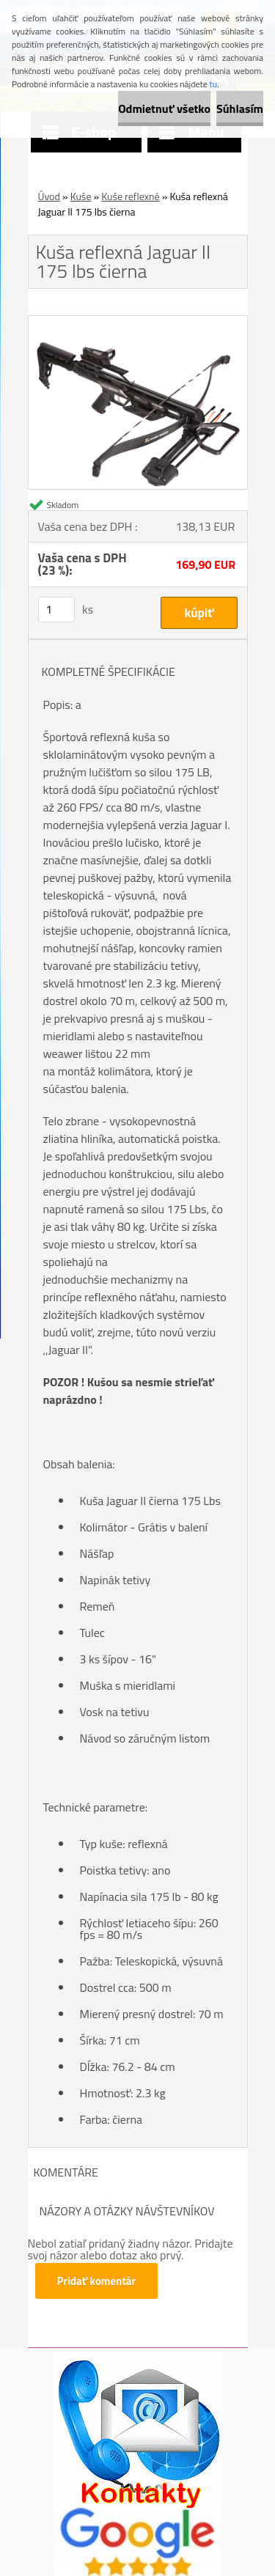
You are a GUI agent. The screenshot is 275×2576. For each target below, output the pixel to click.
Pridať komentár (96, 2281)
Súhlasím (239, 108)
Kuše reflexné (130, 196)
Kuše (81, 196)
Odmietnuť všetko (164, 108)
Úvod (49, 196)
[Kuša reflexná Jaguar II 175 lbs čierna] (138, 322)
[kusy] (56, 609)
